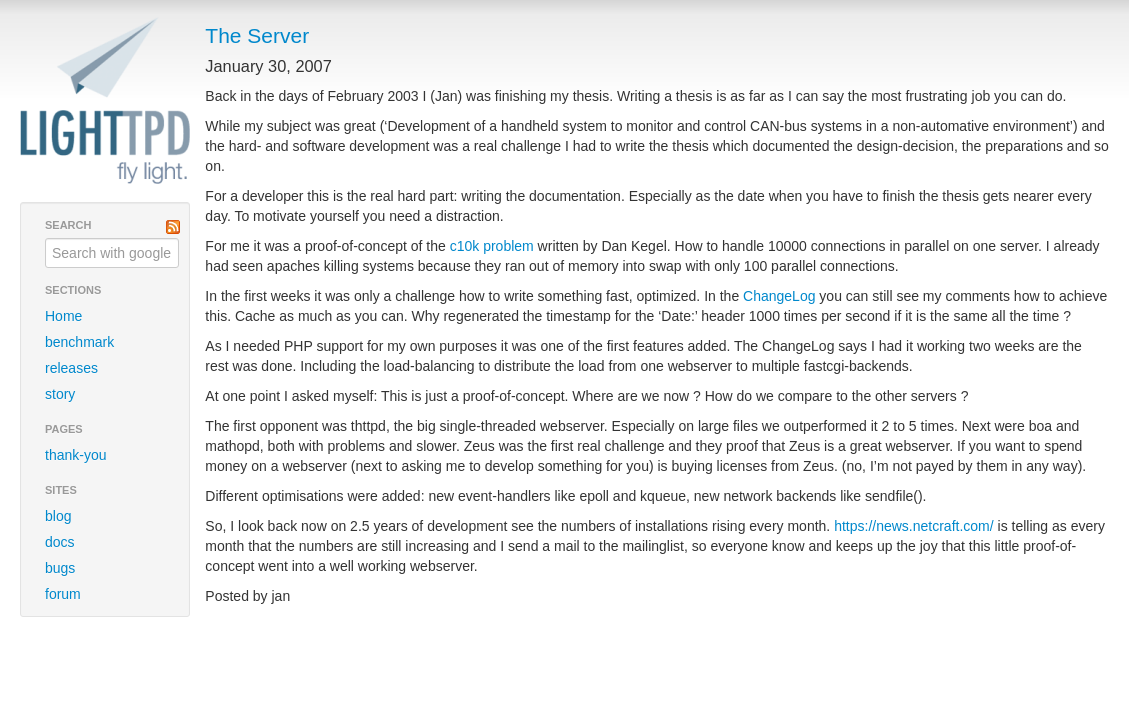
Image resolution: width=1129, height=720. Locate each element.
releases (71, 368)
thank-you (75, 455)
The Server (257, 35)
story (60, 394)
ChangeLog (779, 296)
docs (60, 542)
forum (63, 594)
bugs (60, 568)
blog (58, 516)
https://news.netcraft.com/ (914, 526)
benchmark (79, 342)
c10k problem (492, 246)
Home (63, 316)
